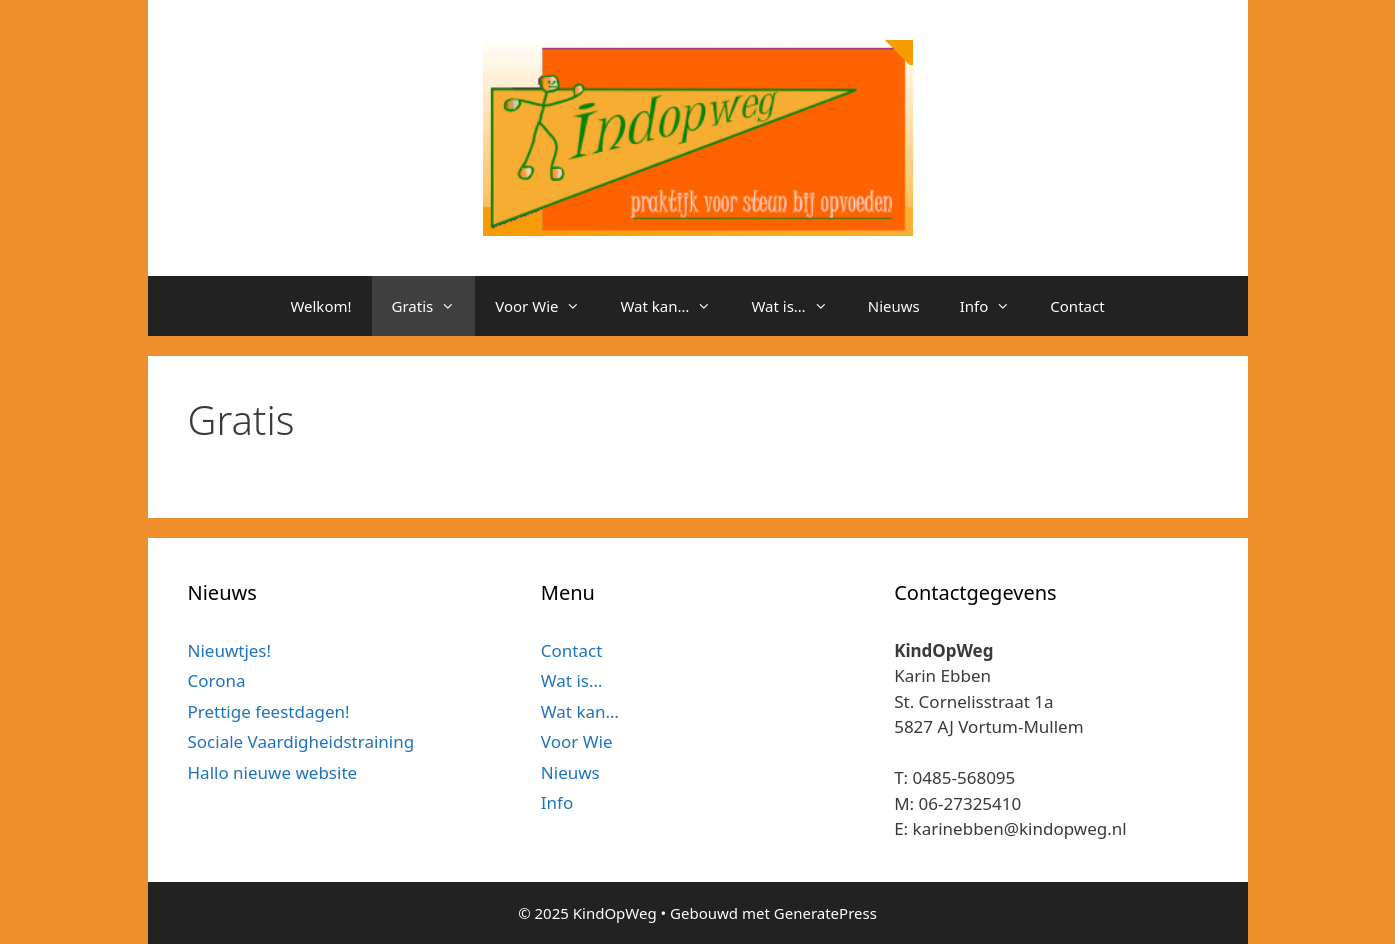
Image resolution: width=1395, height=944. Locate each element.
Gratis (434, 306)
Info (995, 306)
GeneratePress (825, 913)
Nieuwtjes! (230, 650)
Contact (1077, 306)
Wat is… (799, 306)
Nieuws (894, 306)
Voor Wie (547, 306)
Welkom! (320, 306)
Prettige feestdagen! (269, 711)
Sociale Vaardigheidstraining (301, 741)
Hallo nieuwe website (273, 772)
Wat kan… (675, 306)
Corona (217, 680)
